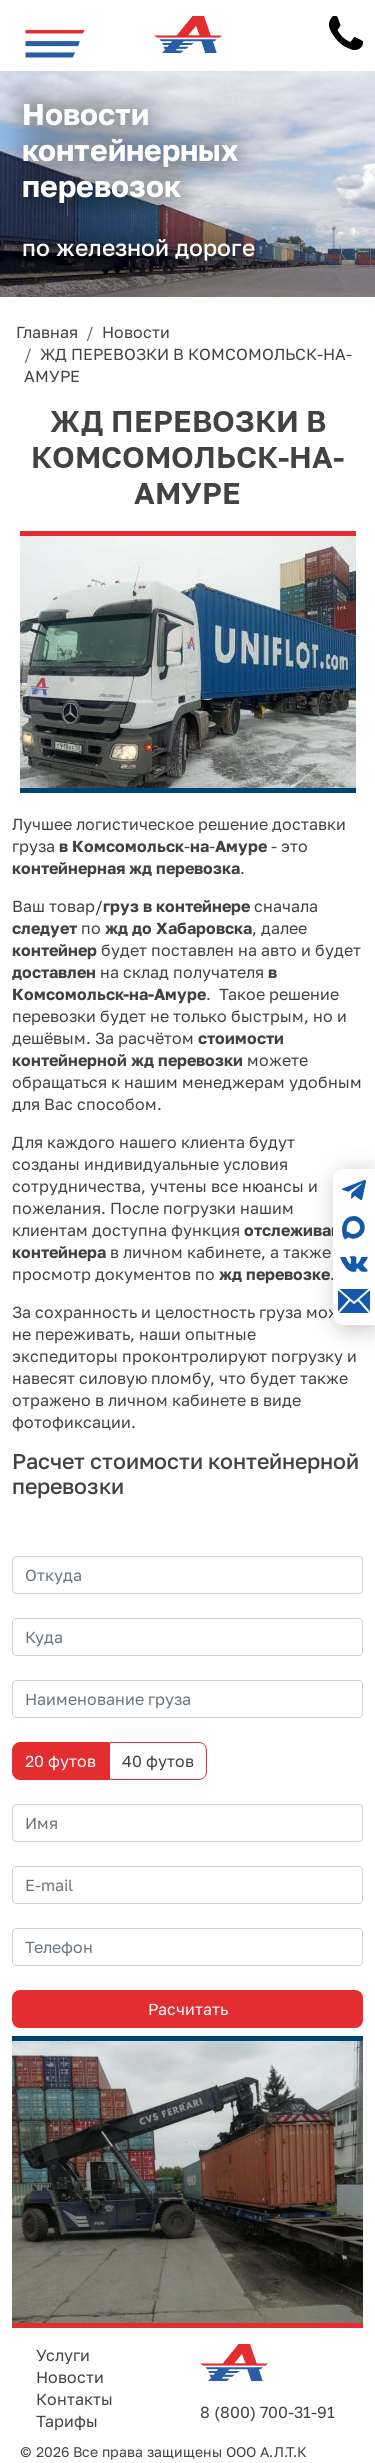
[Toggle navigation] (55, 43)
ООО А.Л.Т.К (266, 2451)
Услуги (63, 2355)
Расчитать (188, 2009)
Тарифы (67, 2421)
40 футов (158, 1761)
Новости (70, 2377)
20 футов (60, 1761)
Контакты (74, 2399)
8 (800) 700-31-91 (267, 2412)
